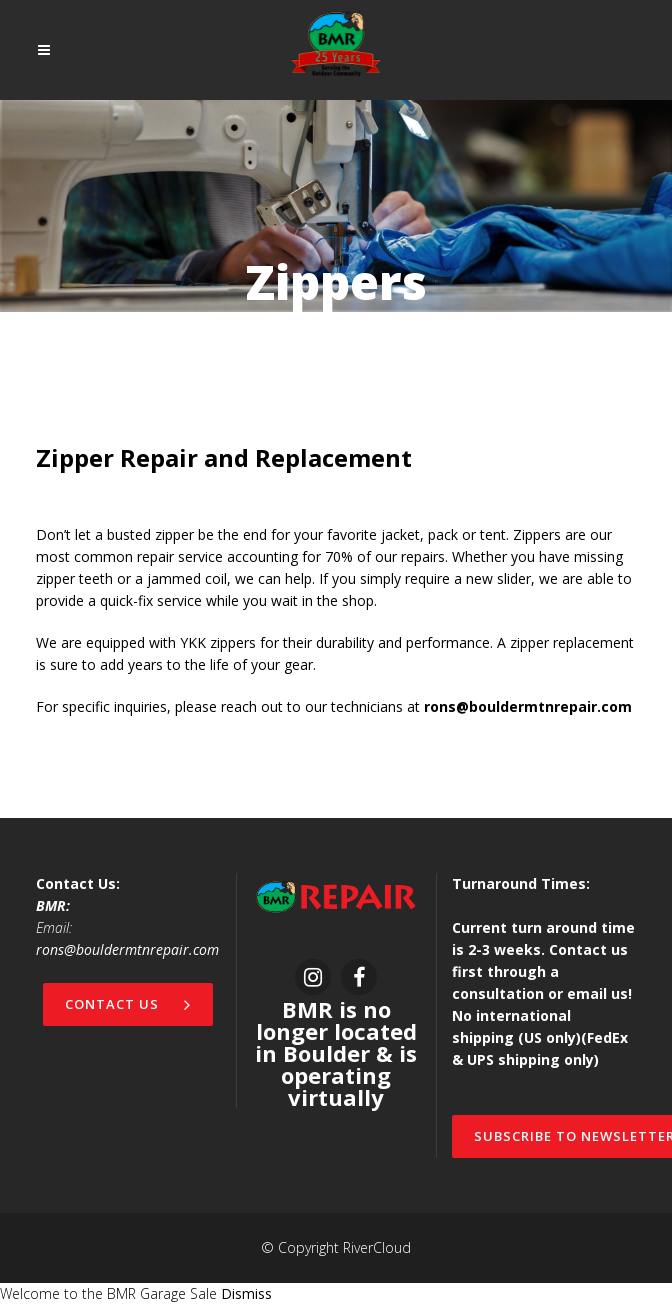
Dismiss (246, 1293)
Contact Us (128, 1004)
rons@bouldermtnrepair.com (127, 949)
